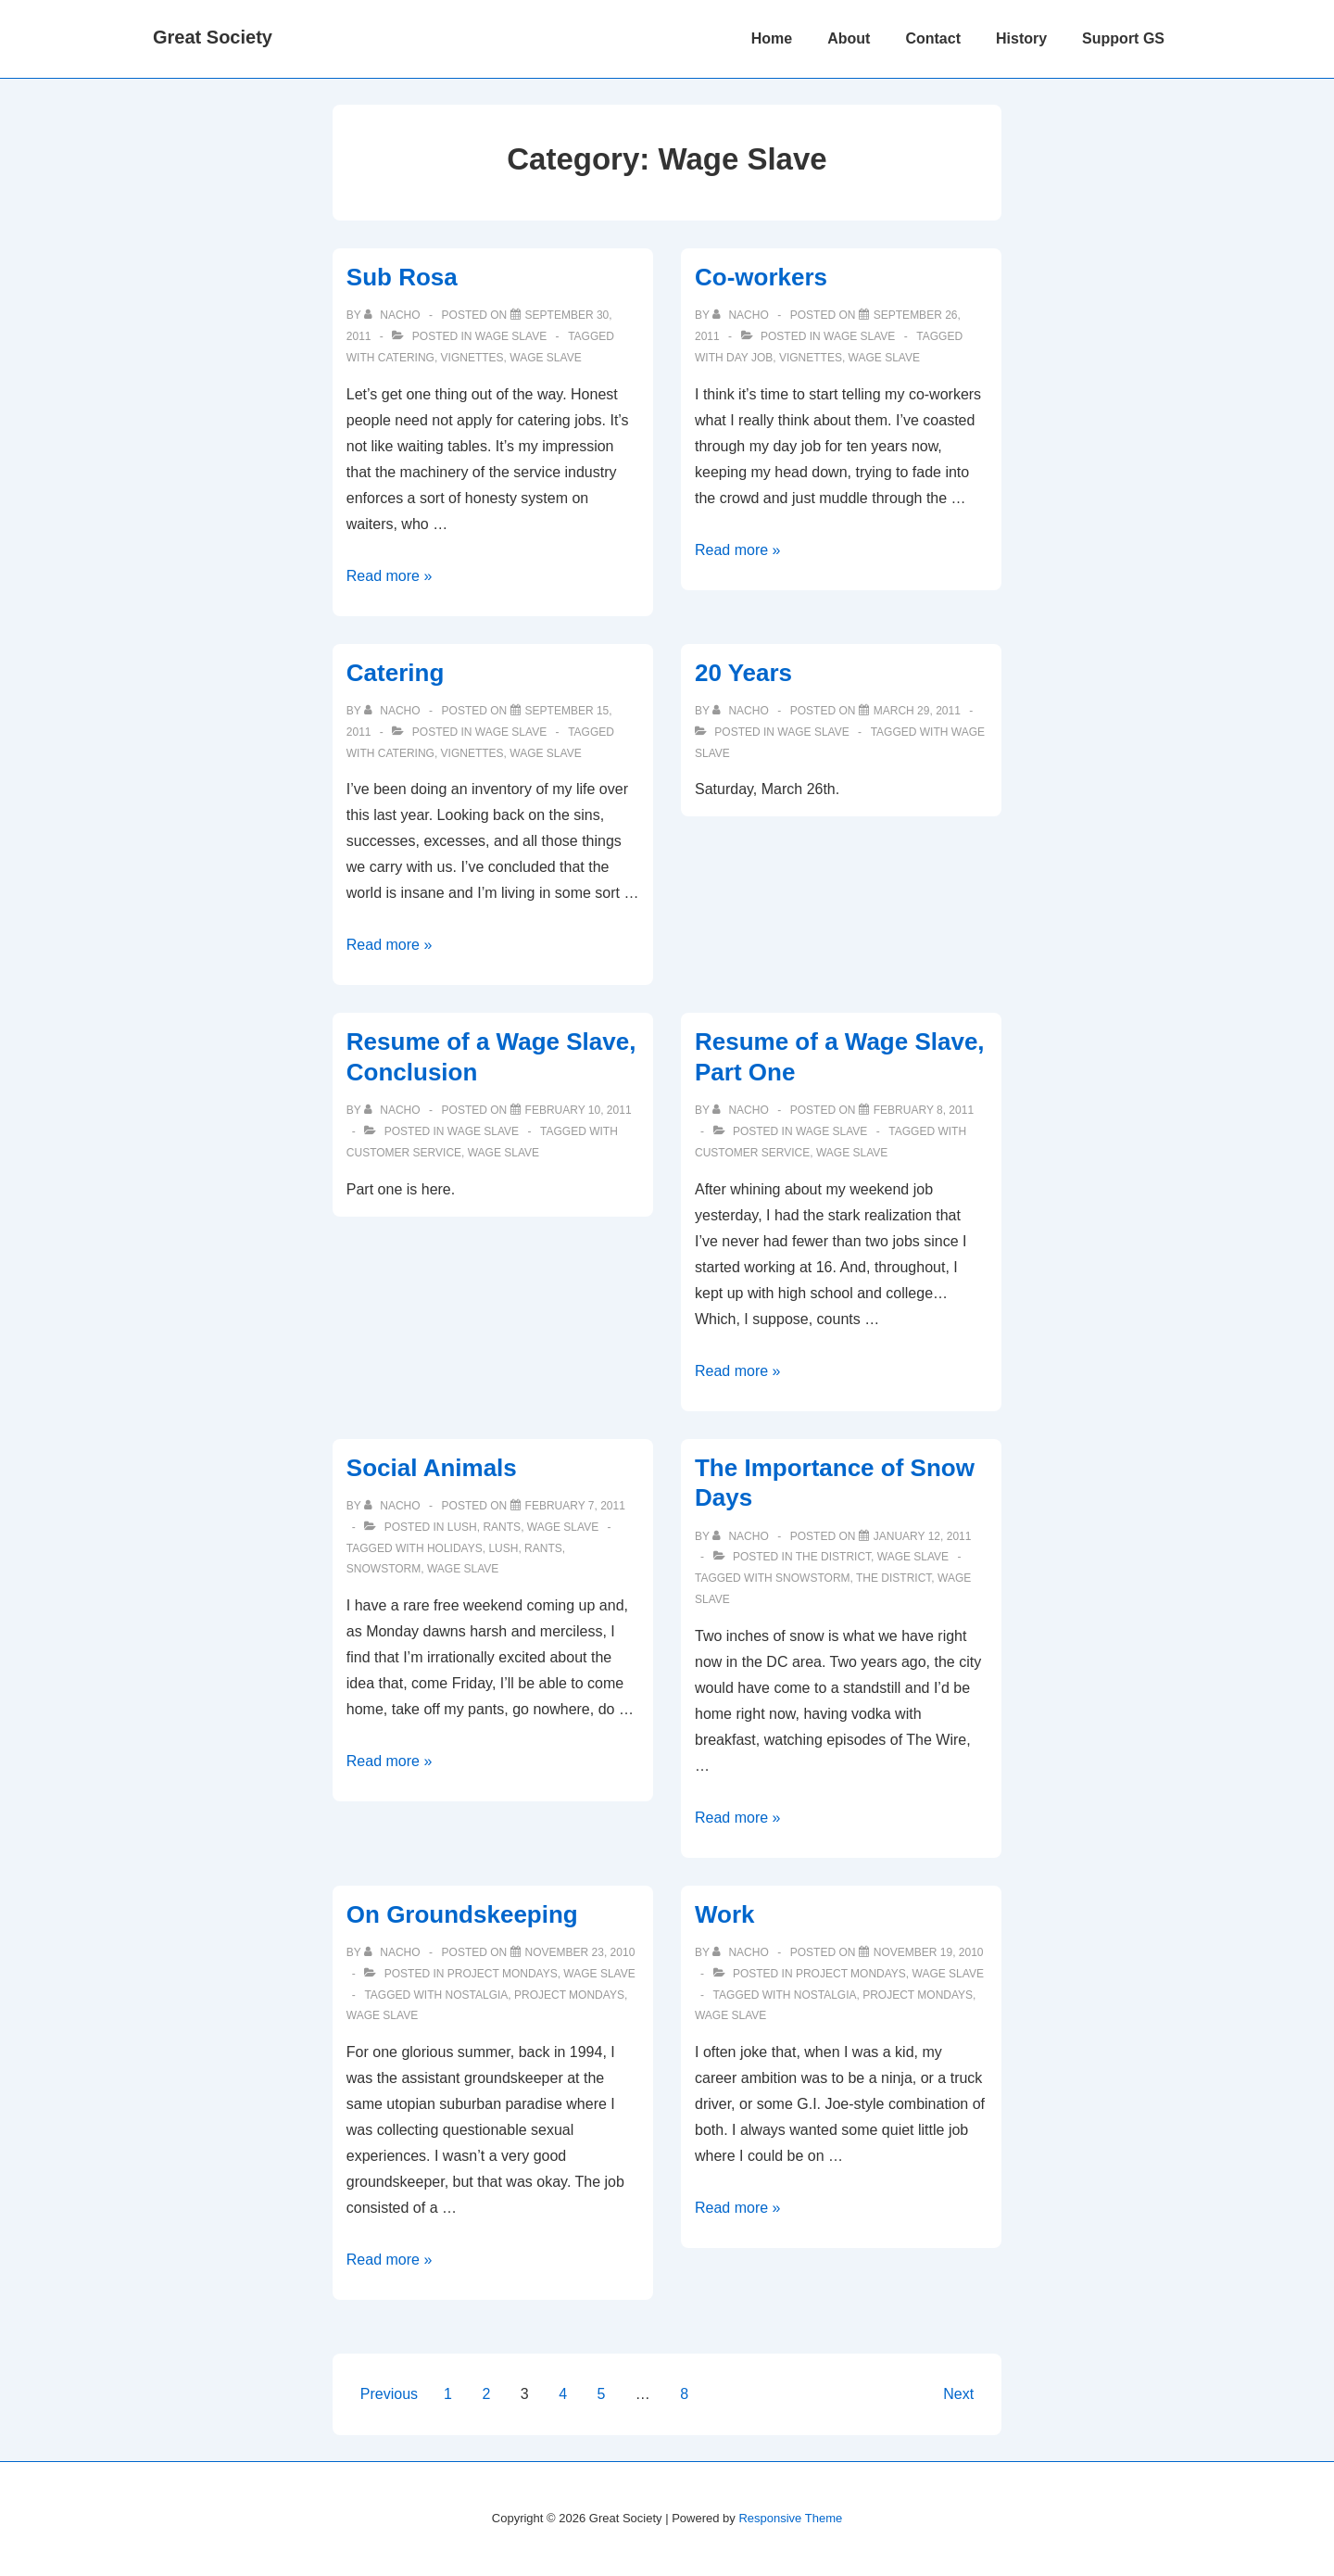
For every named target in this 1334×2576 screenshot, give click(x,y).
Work (725, 1914)
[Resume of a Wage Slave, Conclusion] (578, 1110)
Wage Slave (511, 336)
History (1021, 38)
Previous (389, 2394)
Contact (933, 38)
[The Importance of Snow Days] (923, 1536)
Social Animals (431, 1468)
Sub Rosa (402, 277)
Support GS (1123, 38)
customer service (403, 1152)
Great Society (212, 37)
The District (833, 1556)
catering (406, 357)
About (848, 38)
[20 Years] (917, 710)
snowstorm (383, 1568)
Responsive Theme (790, 2518)
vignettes (472, 357)
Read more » (389, 576)
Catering (395, 673)
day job (749, 357)
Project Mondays (502, 1973)
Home (771, 38)
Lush (462, 1527)
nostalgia (477, 1995)
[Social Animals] (575, 1505)
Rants (502, 1527)
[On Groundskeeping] (580, 1952)
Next (958, 2394)
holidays (455, 1548)
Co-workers (761, 277)
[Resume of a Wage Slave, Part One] (924, 1110)
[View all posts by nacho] (393, 315)
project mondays (569, 1995)
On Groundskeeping (462, 1914)
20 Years (743, 673)
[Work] (929, 1952)
